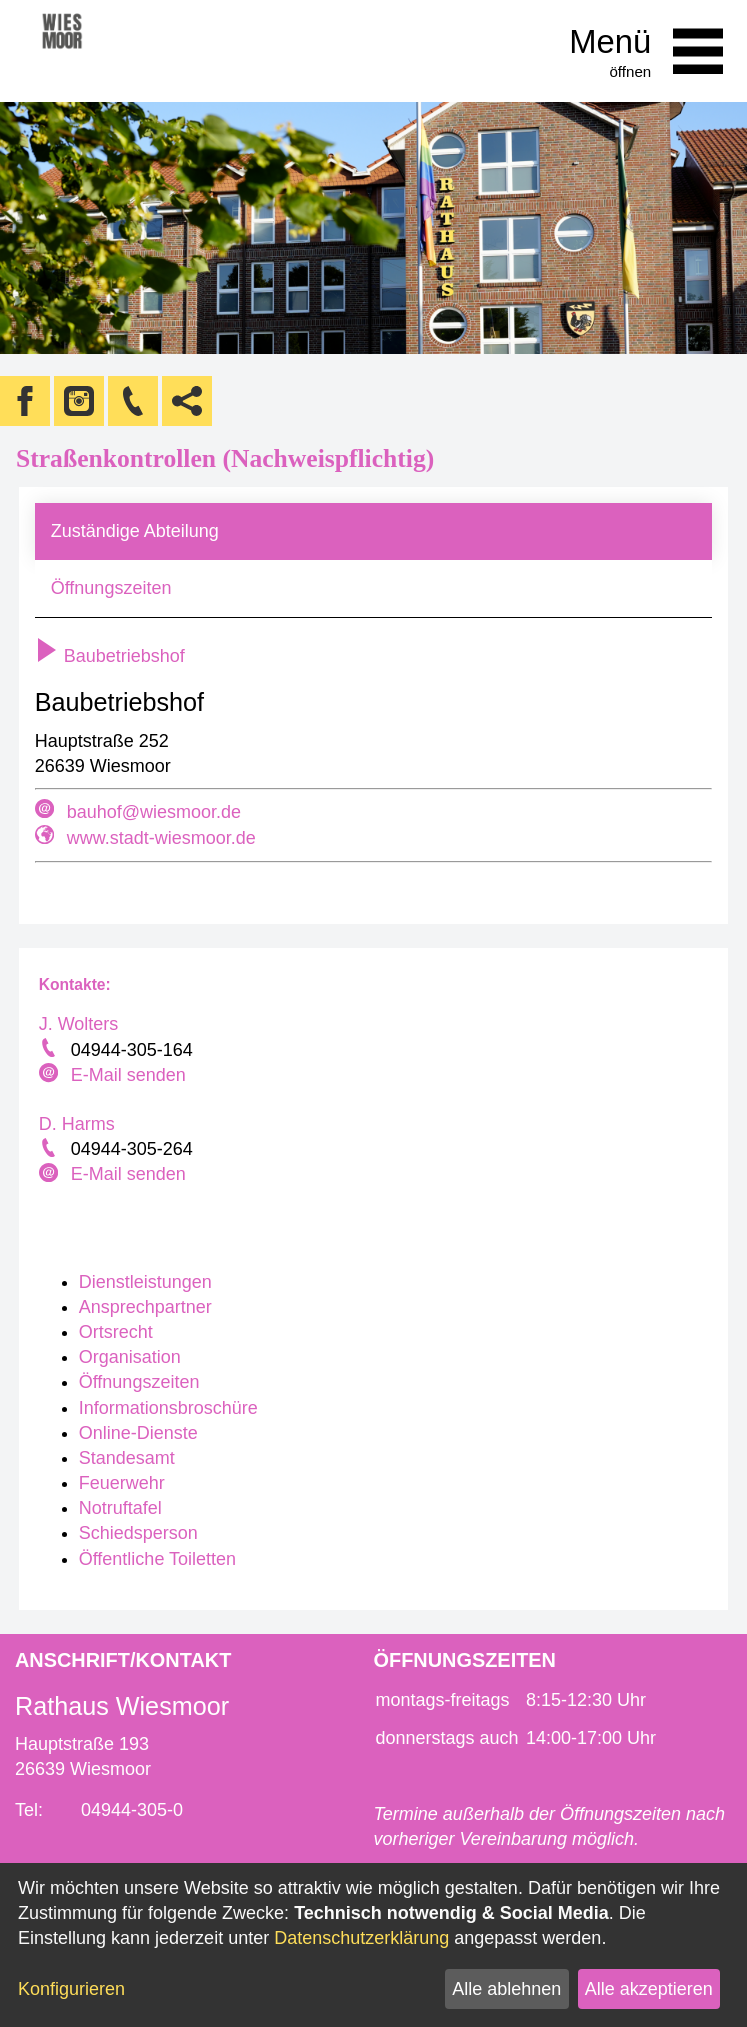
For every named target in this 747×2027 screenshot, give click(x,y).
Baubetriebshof (110, 656)
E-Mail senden (128, 1075)
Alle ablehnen (506, 1989)
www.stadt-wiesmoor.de (161, 838)
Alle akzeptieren (649, 1989)
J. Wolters (79, 1024)
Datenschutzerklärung (361, 1938)
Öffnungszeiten (111, 588)
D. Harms (77, 1124)
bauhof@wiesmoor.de (154, 812)
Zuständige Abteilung (135, 531)
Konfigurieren (71, 1989)
